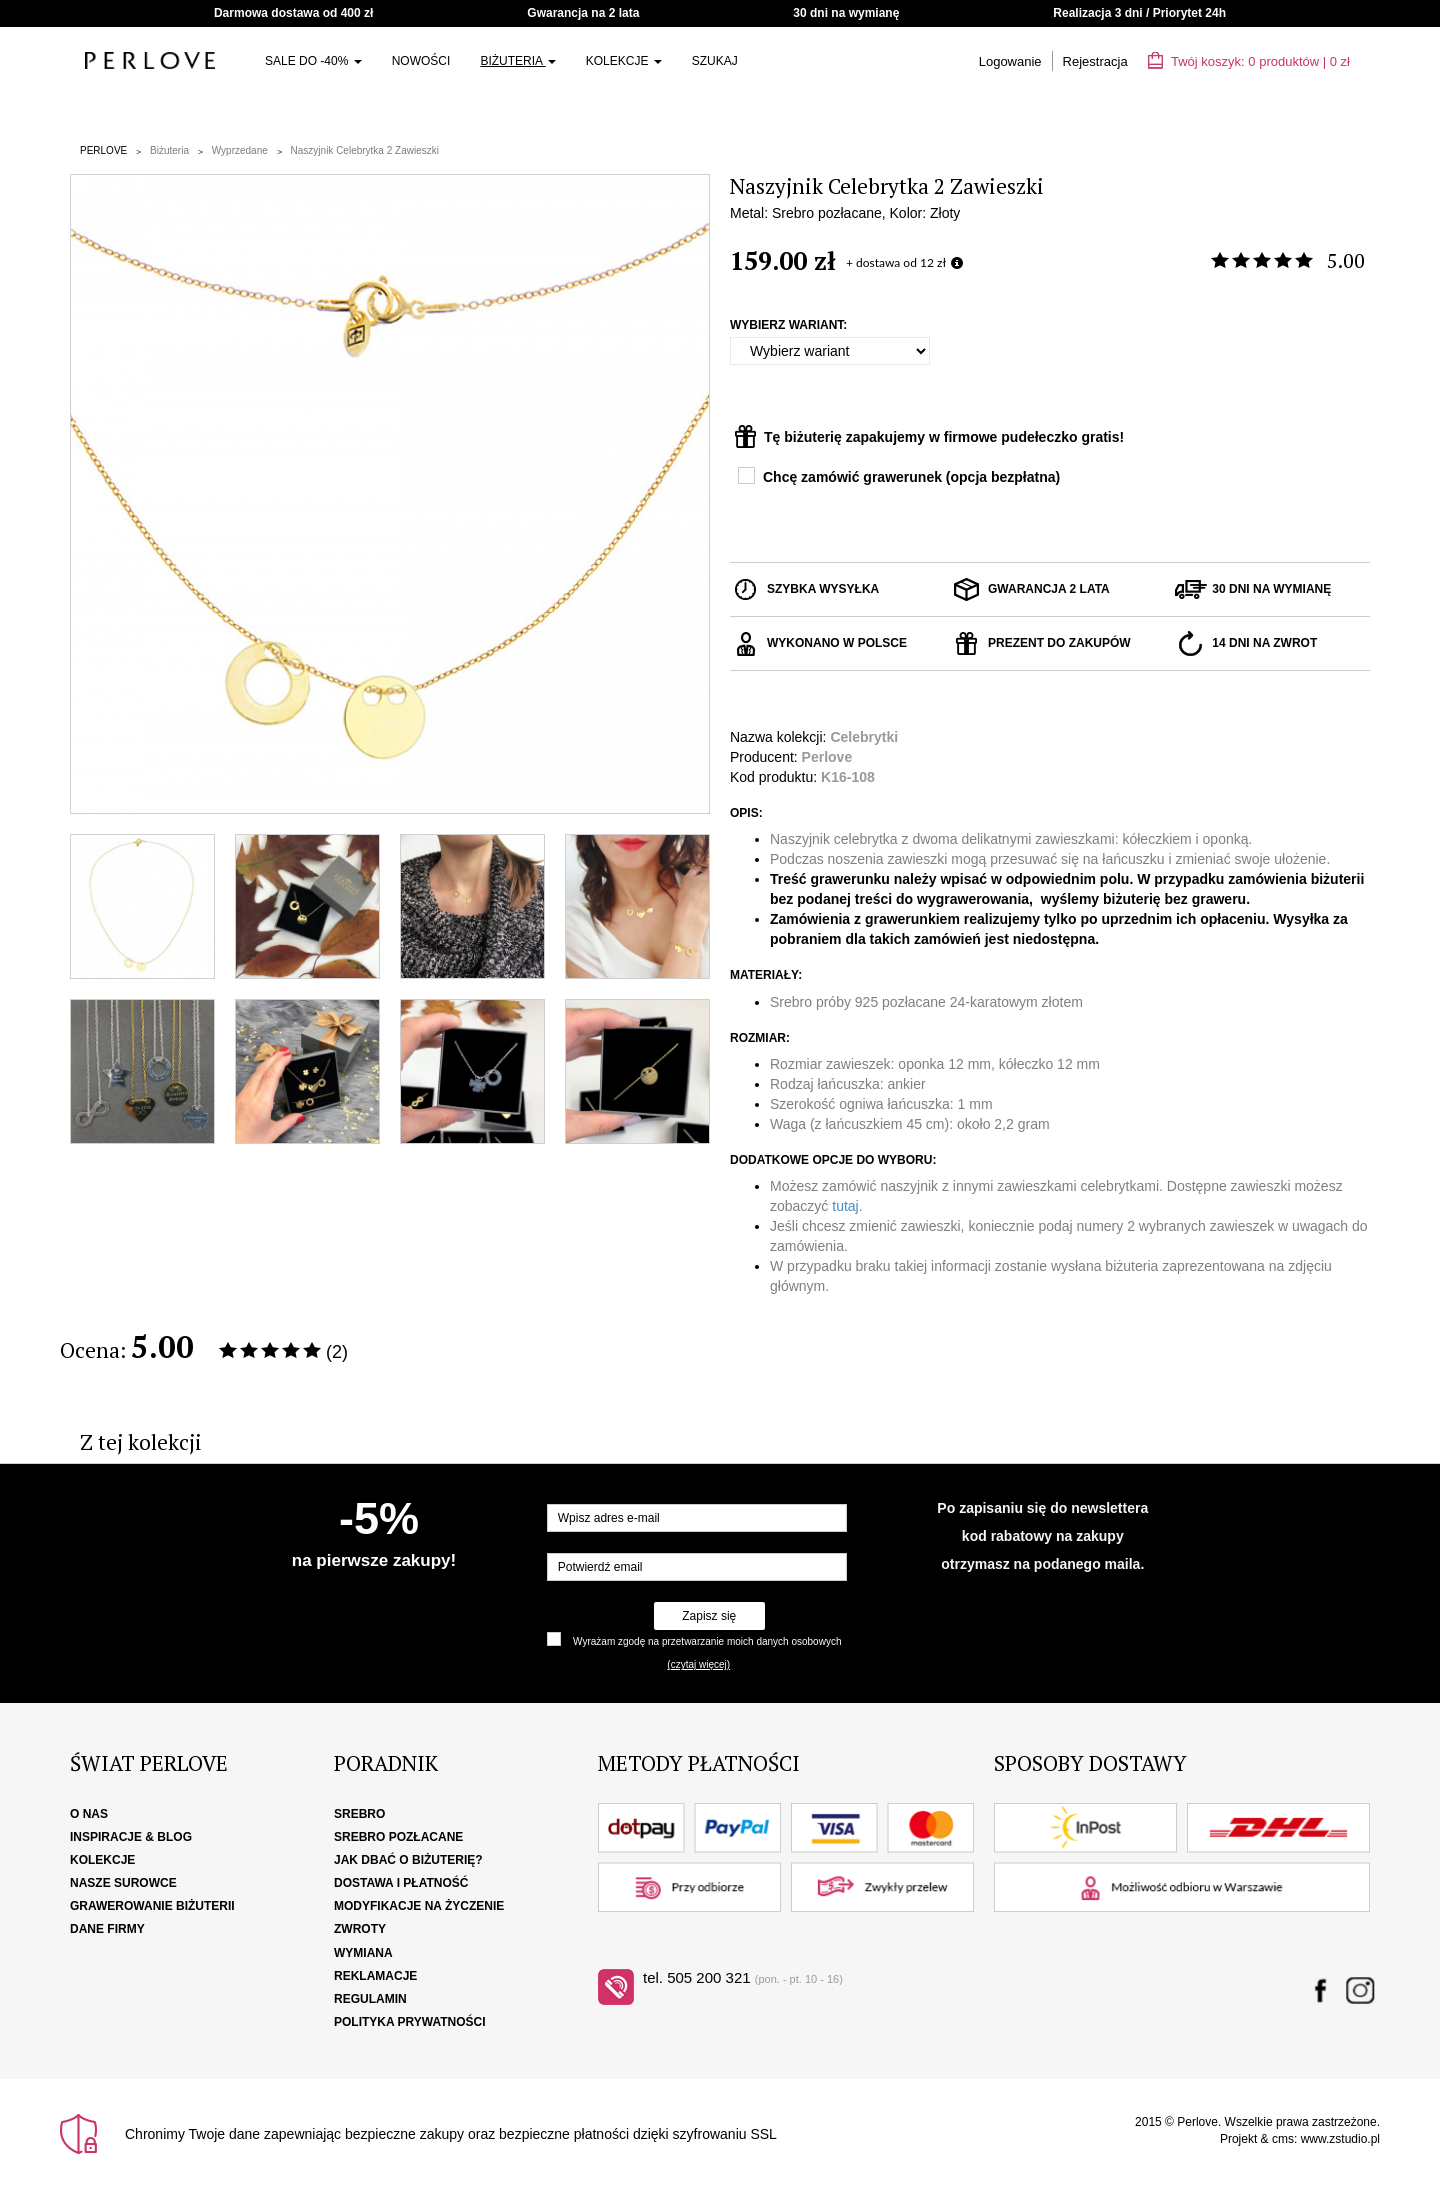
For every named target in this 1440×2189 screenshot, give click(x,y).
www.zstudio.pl (1340, 2139)
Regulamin (370, 1999)
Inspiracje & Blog (131, 1837)
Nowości (421, 61)
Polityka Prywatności (410, 2022)
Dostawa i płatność (401, 1883)
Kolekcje (624, 61)
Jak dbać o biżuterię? (408, 1860)
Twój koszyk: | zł (1249, 61)
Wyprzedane (240, 150)
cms (1283, 2139)
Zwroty (360, 1929)
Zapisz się (709, 1616)
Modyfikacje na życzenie (419, 1906)
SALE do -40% (313, 61)
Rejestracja (1095, 61)
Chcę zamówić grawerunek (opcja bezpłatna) (911, 477)
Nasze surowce (123, 1883)
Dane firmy (107, 1929)
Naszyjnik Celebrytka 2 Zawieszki (365, 150)
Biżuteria (517, 61)
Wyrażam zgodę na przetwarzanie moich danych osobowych (707, 1641)
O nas (89, 1814)
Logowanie (1010, 61)
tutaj (845, 1206)
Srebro (359, 1814)
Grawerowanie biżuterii (152, 1906)
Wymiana (363, 1953)
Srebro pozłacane (398, 1837)
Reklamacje (375, 1976)
